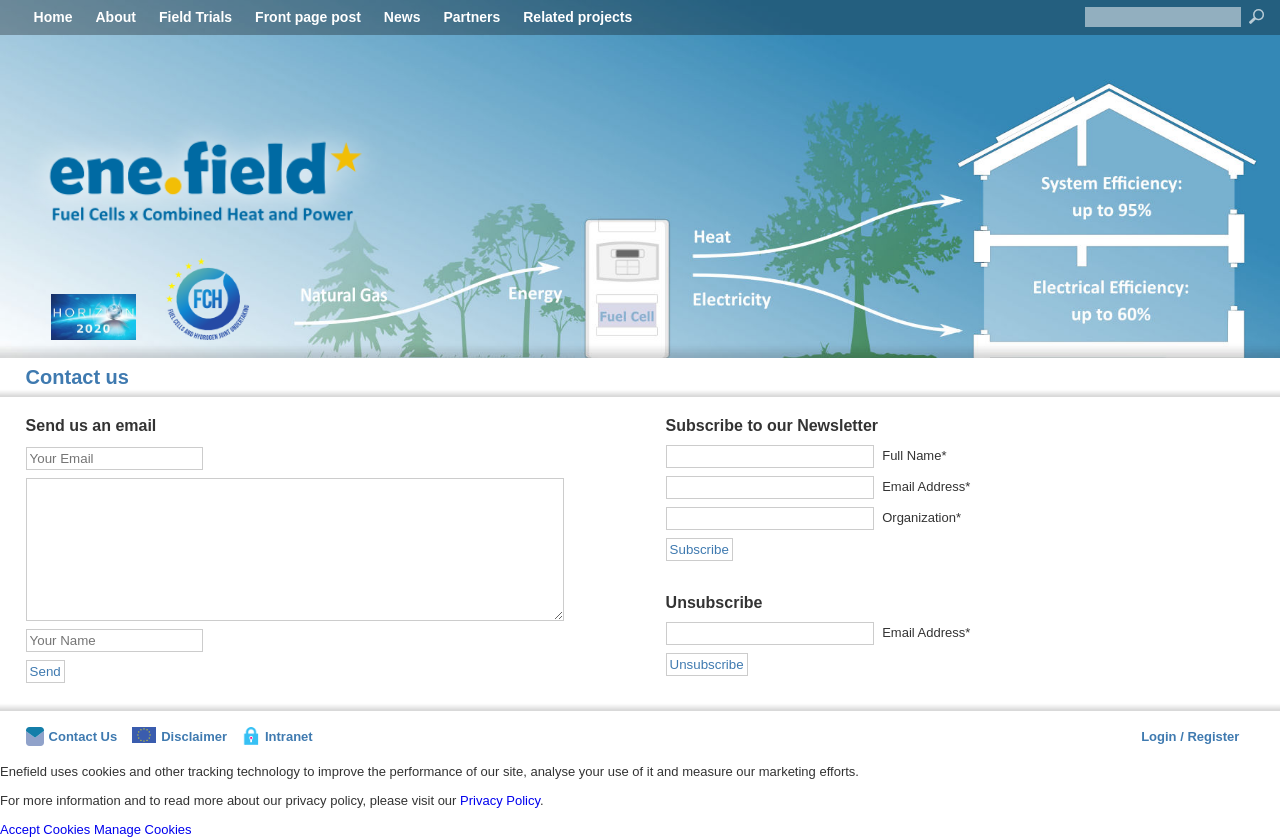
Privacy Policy (500, 800)
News (402, 17)
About (116, 17)
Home (53, 17)
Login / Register (1190, 736)
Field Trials (195, 17)
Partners (471, 17)
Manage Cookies (143, 829)
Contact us (77, 377)
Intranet (277, 736)
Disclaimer (179, 735)
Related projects (577, 17)
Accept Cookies (45, 829)
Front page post (308, 17)
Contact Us (72, 736)
